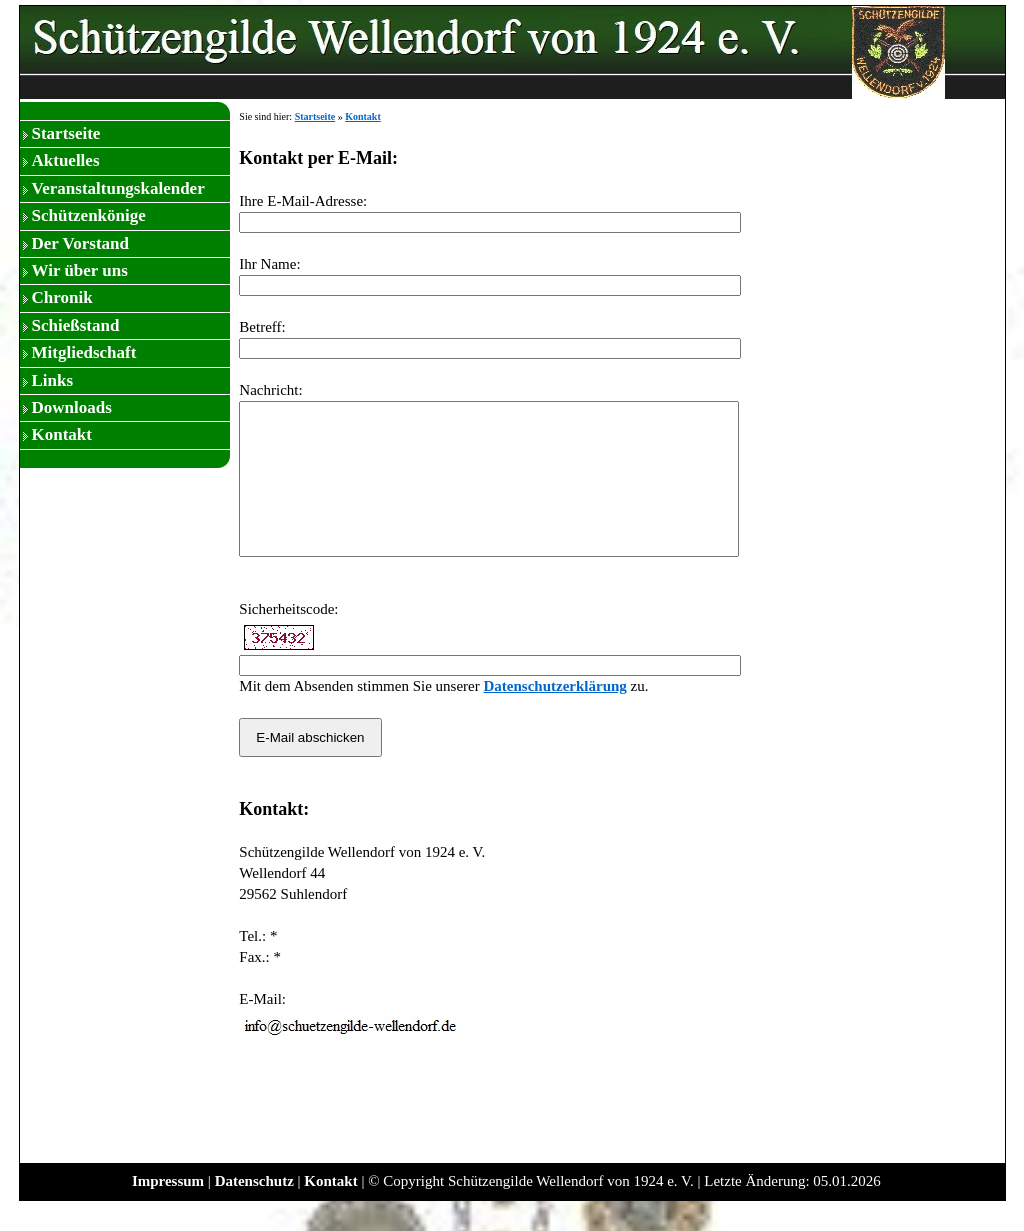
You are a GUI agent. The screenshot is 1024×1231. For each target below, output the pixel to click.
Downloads (72, 407)
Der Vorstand (80, 243)
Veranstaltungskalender (118, 188)
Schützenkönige (89, 215)
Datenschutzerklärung (554, 716)
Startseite (66, 133)
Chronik (62, 297)
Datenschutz (254, 1211)
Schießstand (76, 325)
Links (53, 380)
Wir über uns (80, 270)
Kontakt (62, 434)
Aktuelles (66, 160)
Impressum (168, 1211)
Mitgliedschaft (84, 352)
